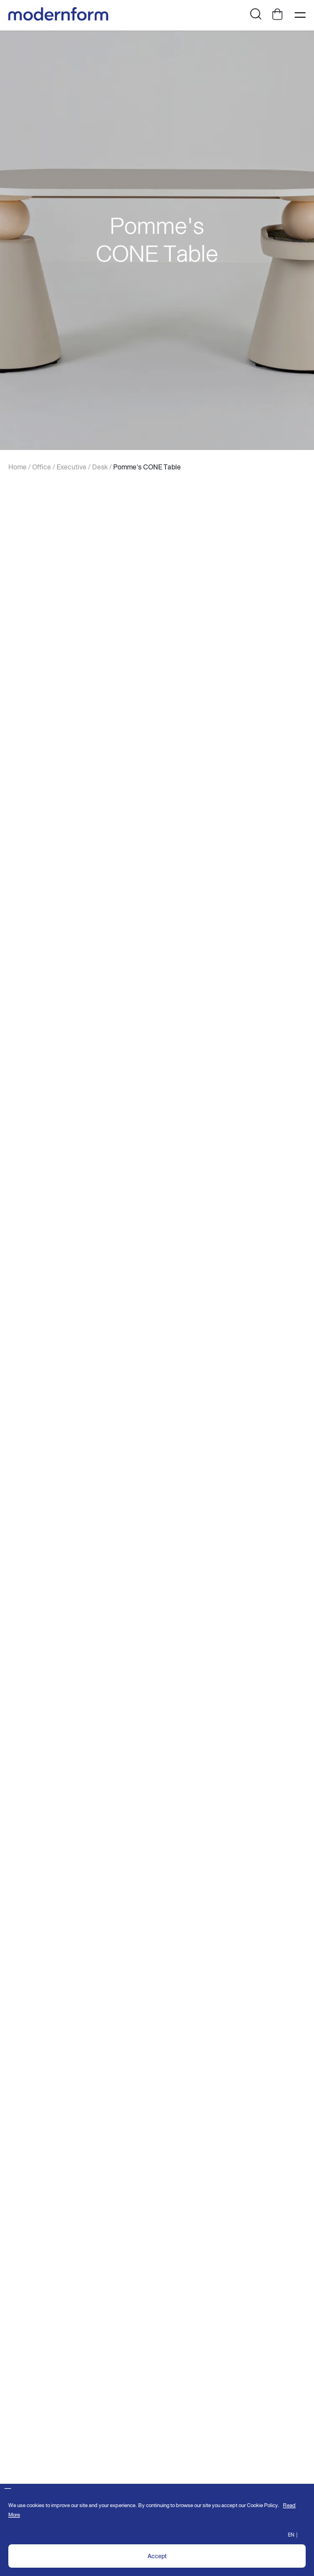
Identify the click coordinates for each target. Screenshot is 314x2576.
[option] (157, 240)
